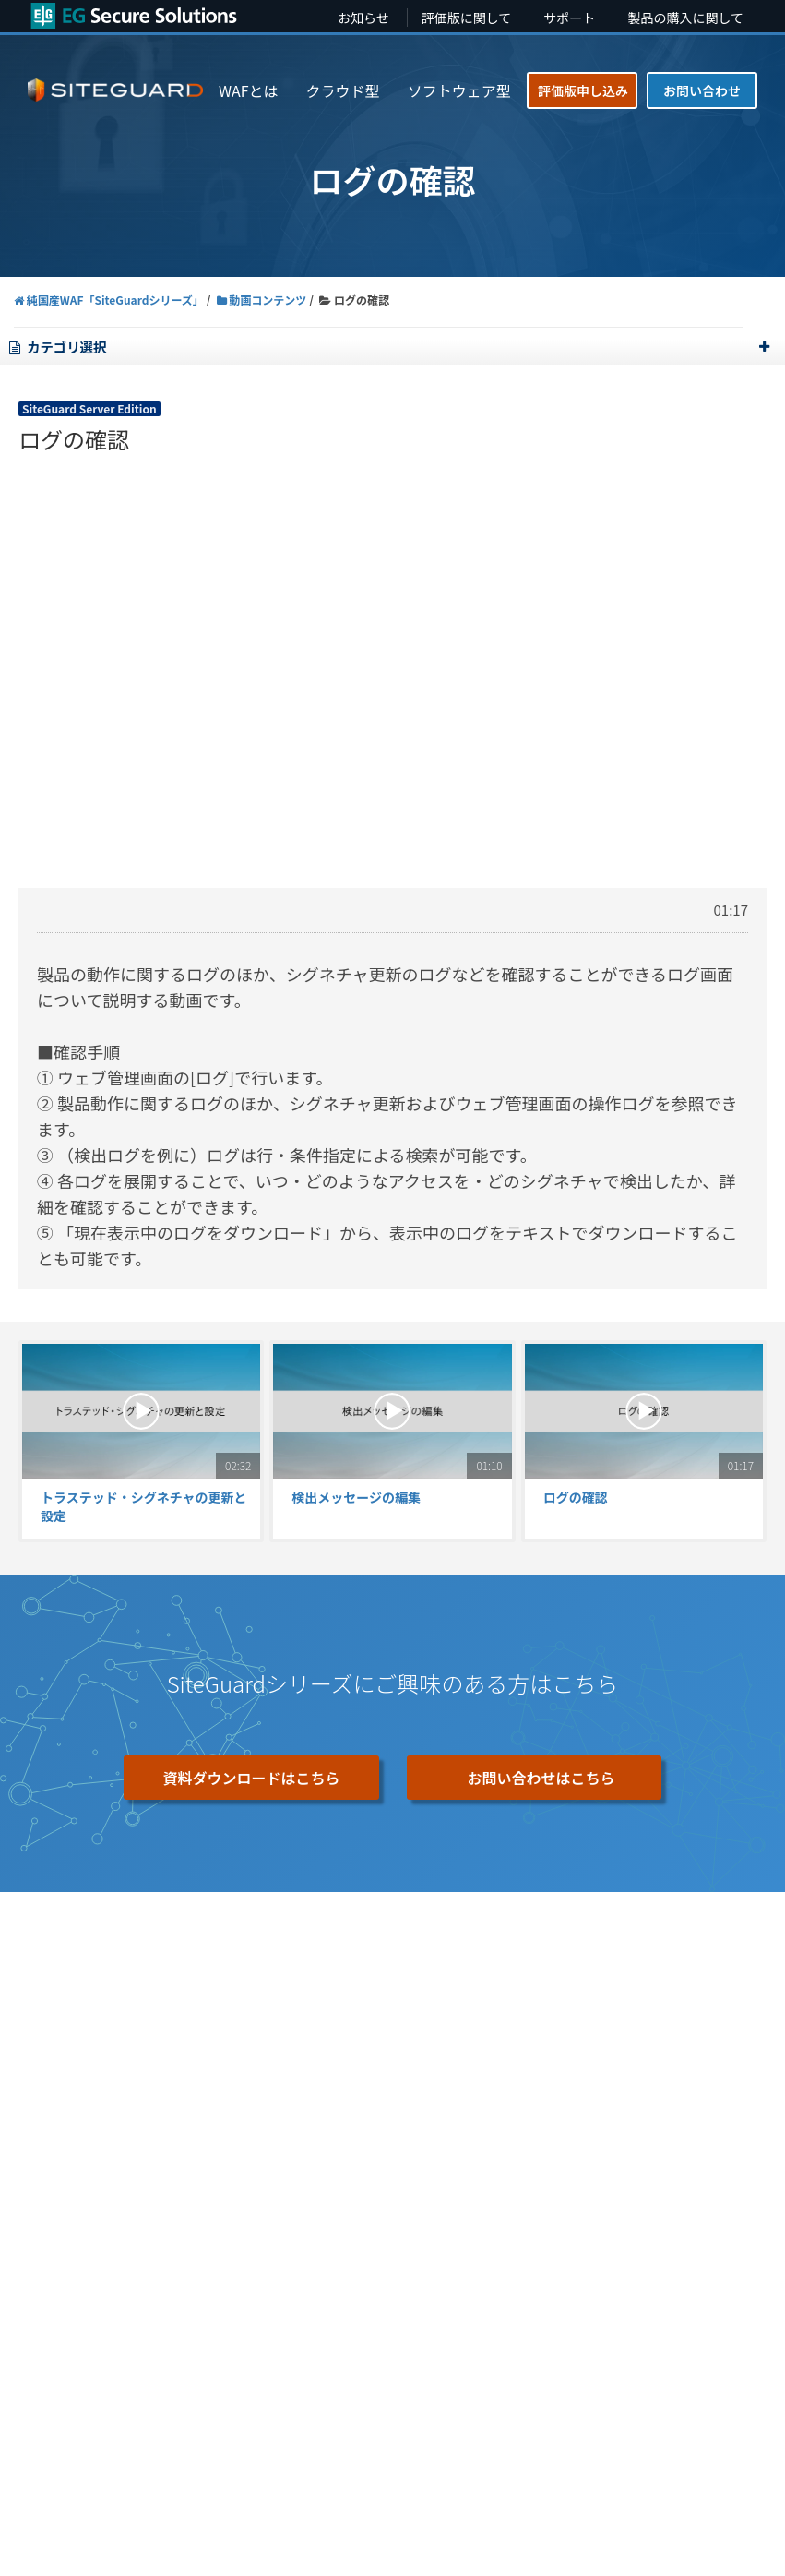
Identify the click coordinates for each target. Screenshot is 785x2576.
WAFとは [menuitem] (249, 90)
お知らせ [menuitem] (363, 17)
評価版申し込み (583, 90)
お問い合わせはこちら (541, 1778)
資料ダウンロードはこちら (250, 1778)
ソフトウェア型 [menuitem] (459, 90)
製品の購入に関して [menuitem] (685, 17)
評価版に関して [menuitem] (467, 17)
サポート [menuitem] (569, 17)
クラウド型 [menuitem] (343, 90)
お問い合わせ (702, 90)
